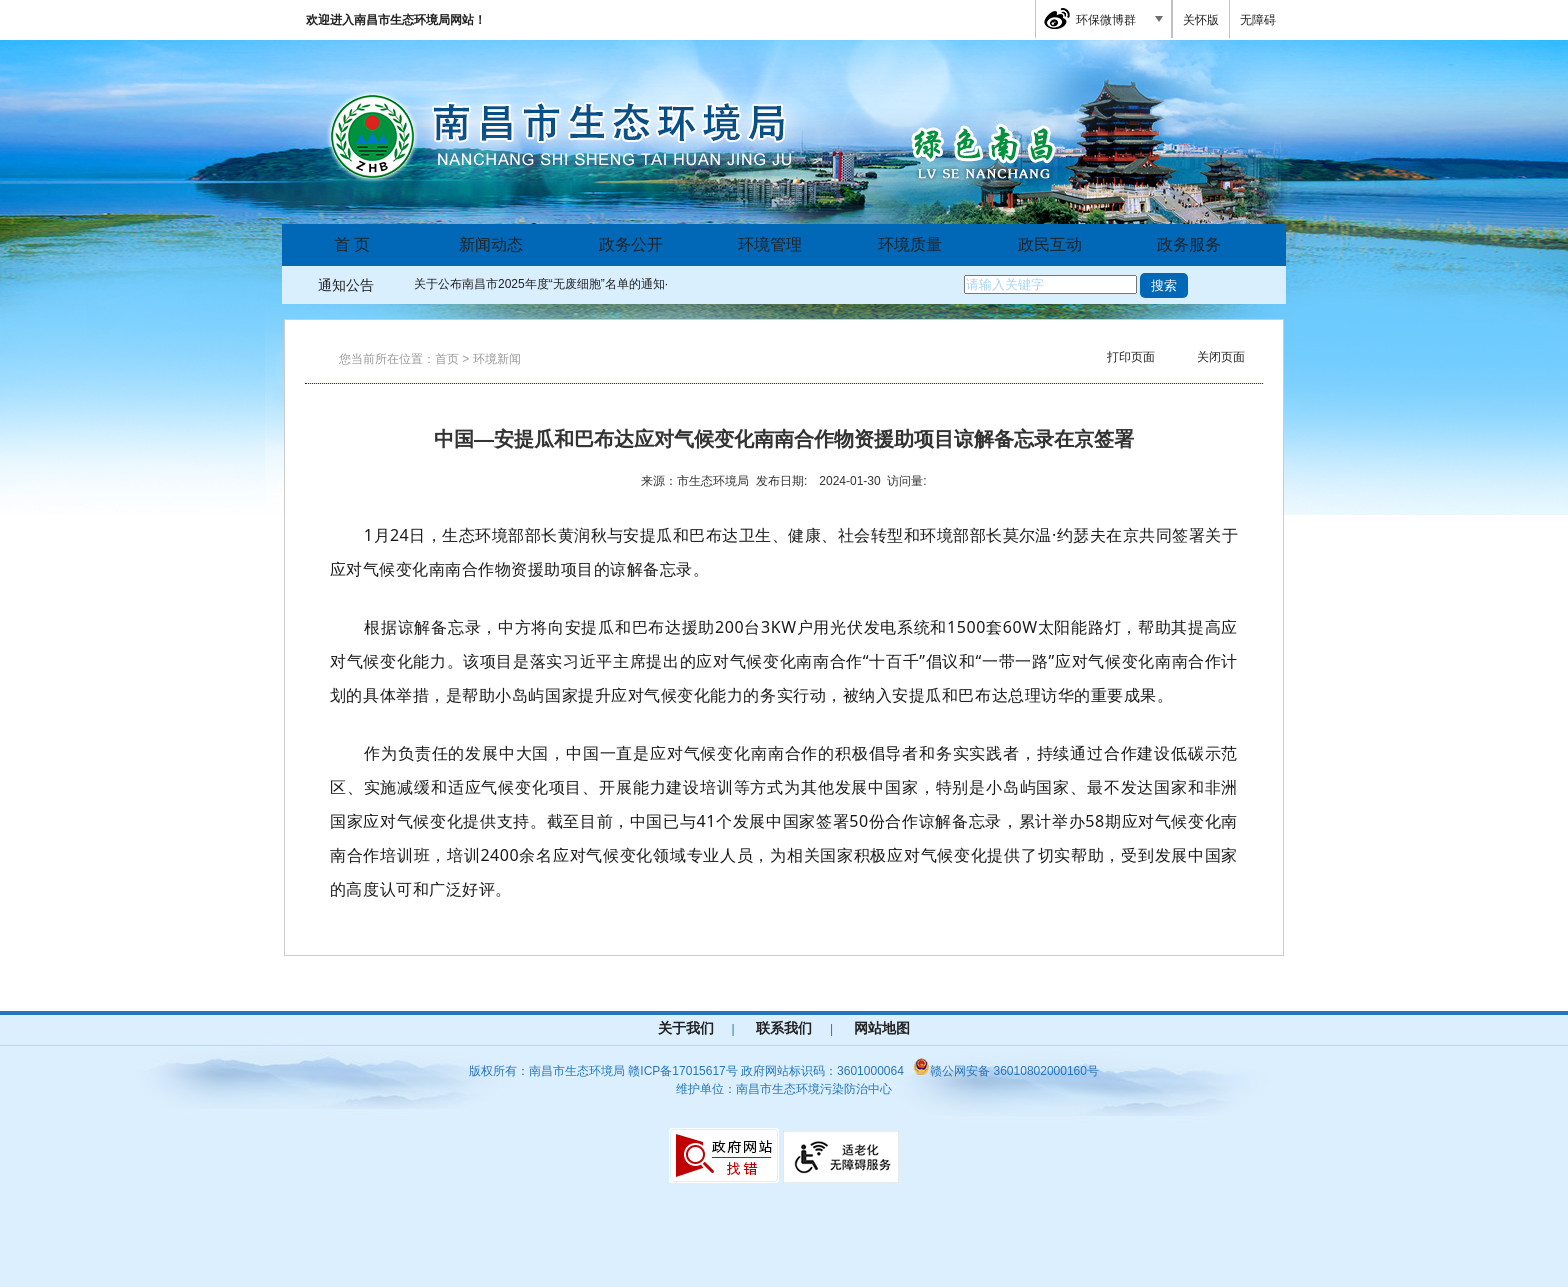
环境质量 (910, 244)
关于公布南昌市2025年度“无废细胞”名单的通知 (539, 284)
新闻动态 (491, 244)
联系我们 (784, 1028)
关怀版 (1201, 20)
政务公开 (631, 244)
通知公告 (346, 285)
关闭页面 (1221, 357)
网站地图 (882, 1028)
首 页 (352, 244)
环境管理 (770, 244)
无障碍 (1258, 20)
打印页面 (1131, 357)
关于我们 (686, 1028)
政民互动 (1050, 244)
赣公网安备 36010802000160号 (1006, 1071)
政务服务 (1189, 244)
